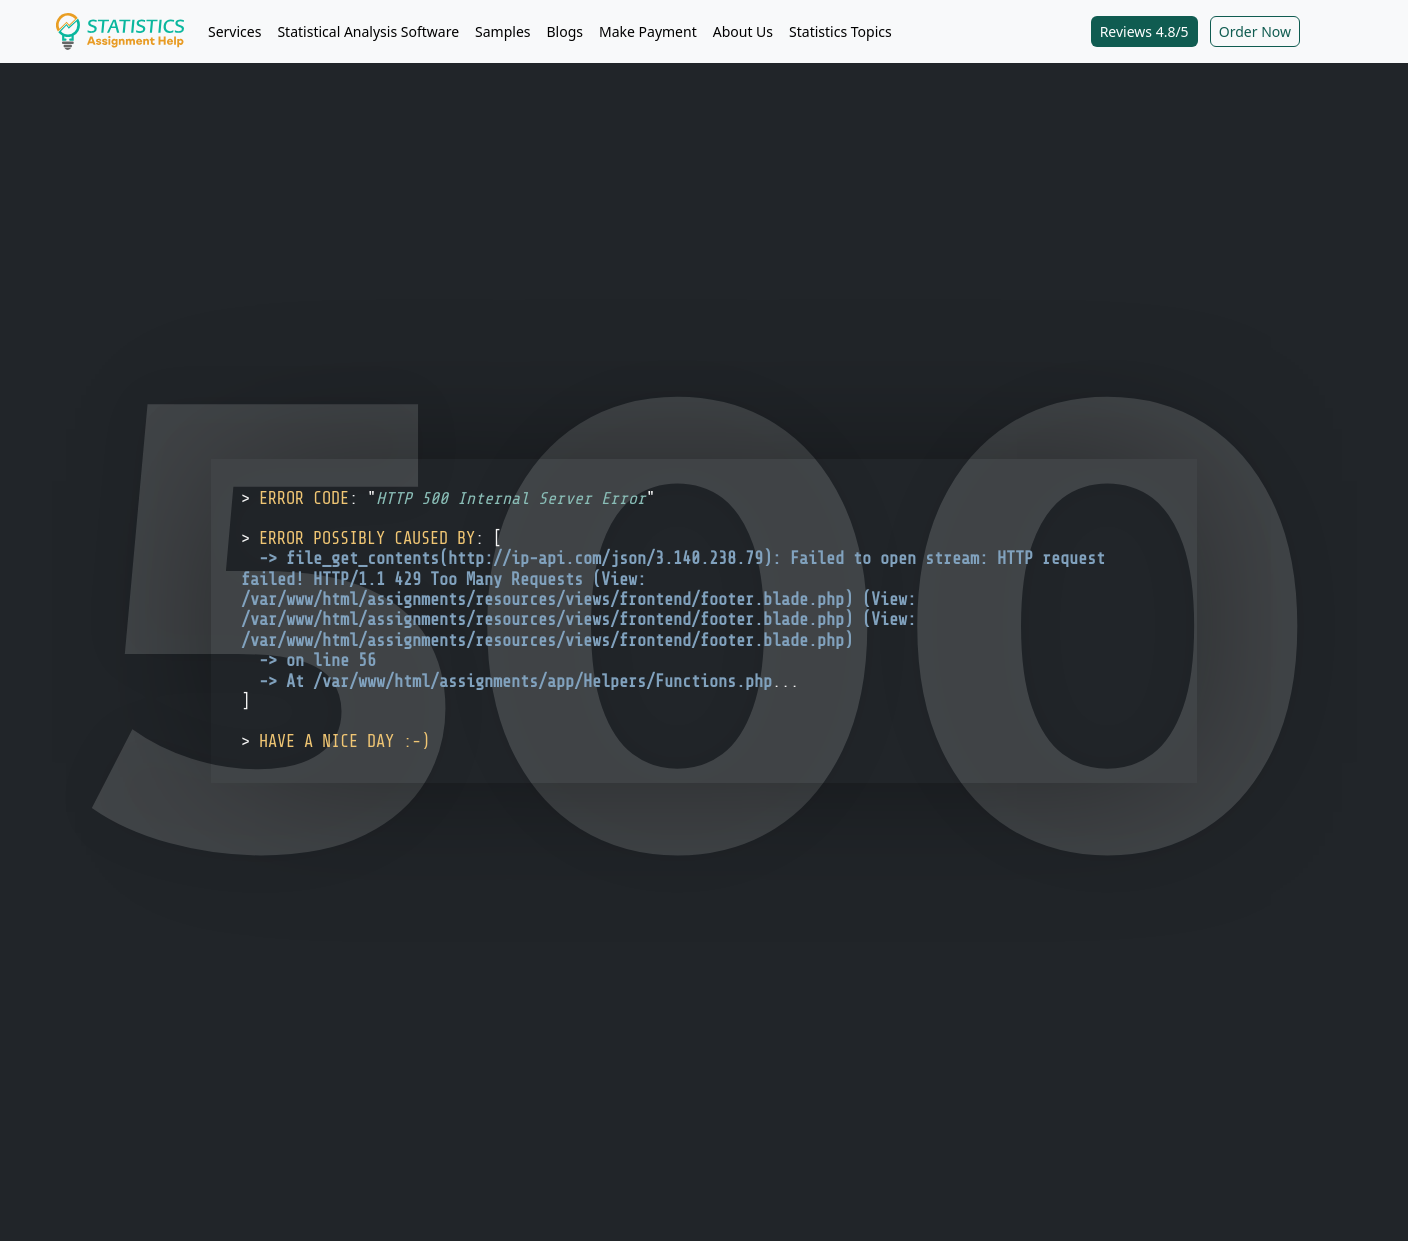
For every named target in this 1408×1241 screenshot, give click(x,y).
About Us (743, 31)
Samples (502, 31)
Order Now (1255, 31)
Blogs (565, 31)
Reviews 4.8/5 (1144, 31)
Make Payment (648, 31)
